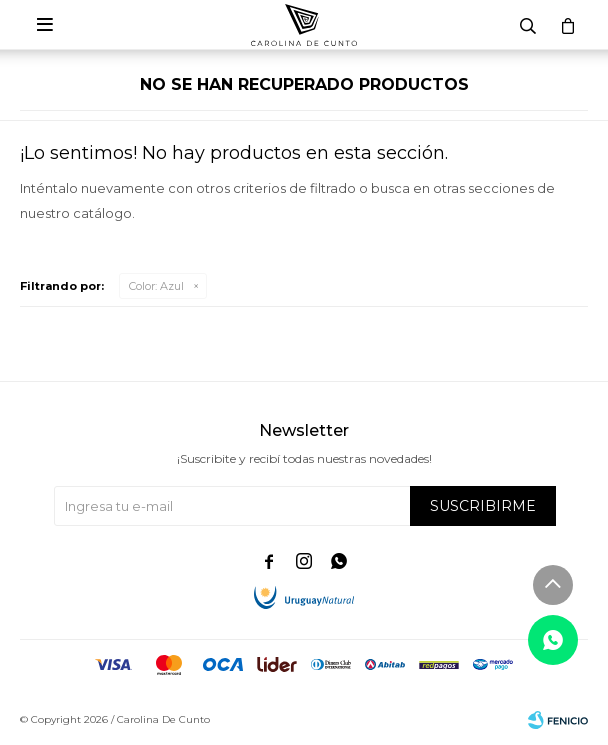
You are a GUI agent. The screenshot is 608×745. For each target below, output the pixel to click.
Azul (156, 286)
